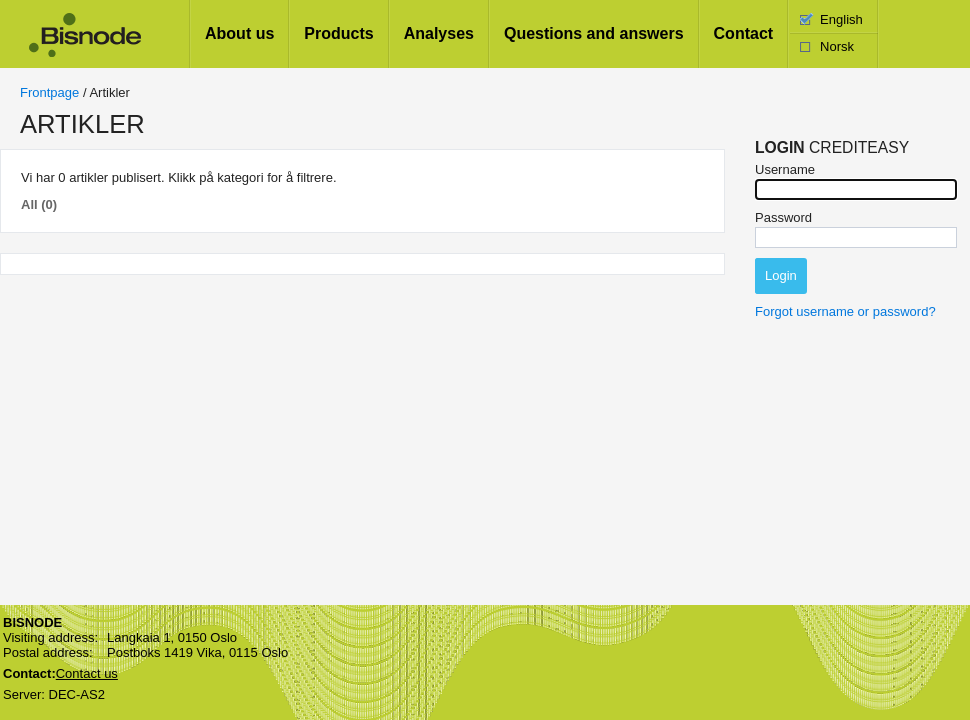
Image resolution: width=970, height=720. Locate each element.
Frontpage (49, 92)
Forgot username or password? (845, 311)
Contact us (87, 673)
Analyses (439, 33)
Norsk (837, 46)
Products (338, 33)
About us (239, 33)
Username (785, 169)
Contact (744, 33)
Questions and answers (594, 33)
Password (783, 217)
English (841, 19)
